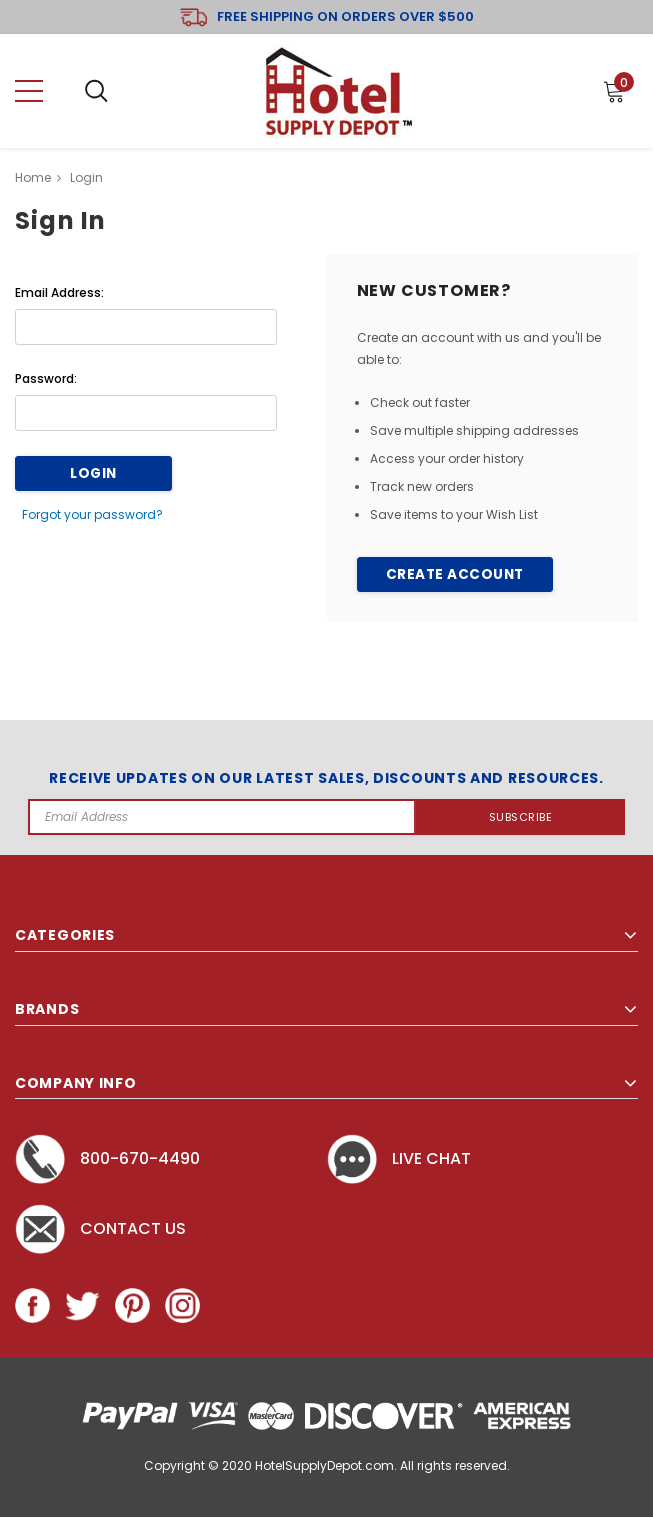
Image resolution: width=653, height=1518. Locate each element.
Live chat (399, 1159)
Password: (46, 378)
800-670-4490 (107, 1159)
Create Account (454, 575)
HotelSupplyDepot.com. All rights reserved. (382, 1466)
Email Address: (59, 292)
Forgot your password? (94, 512)
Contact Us (100, 1229)
